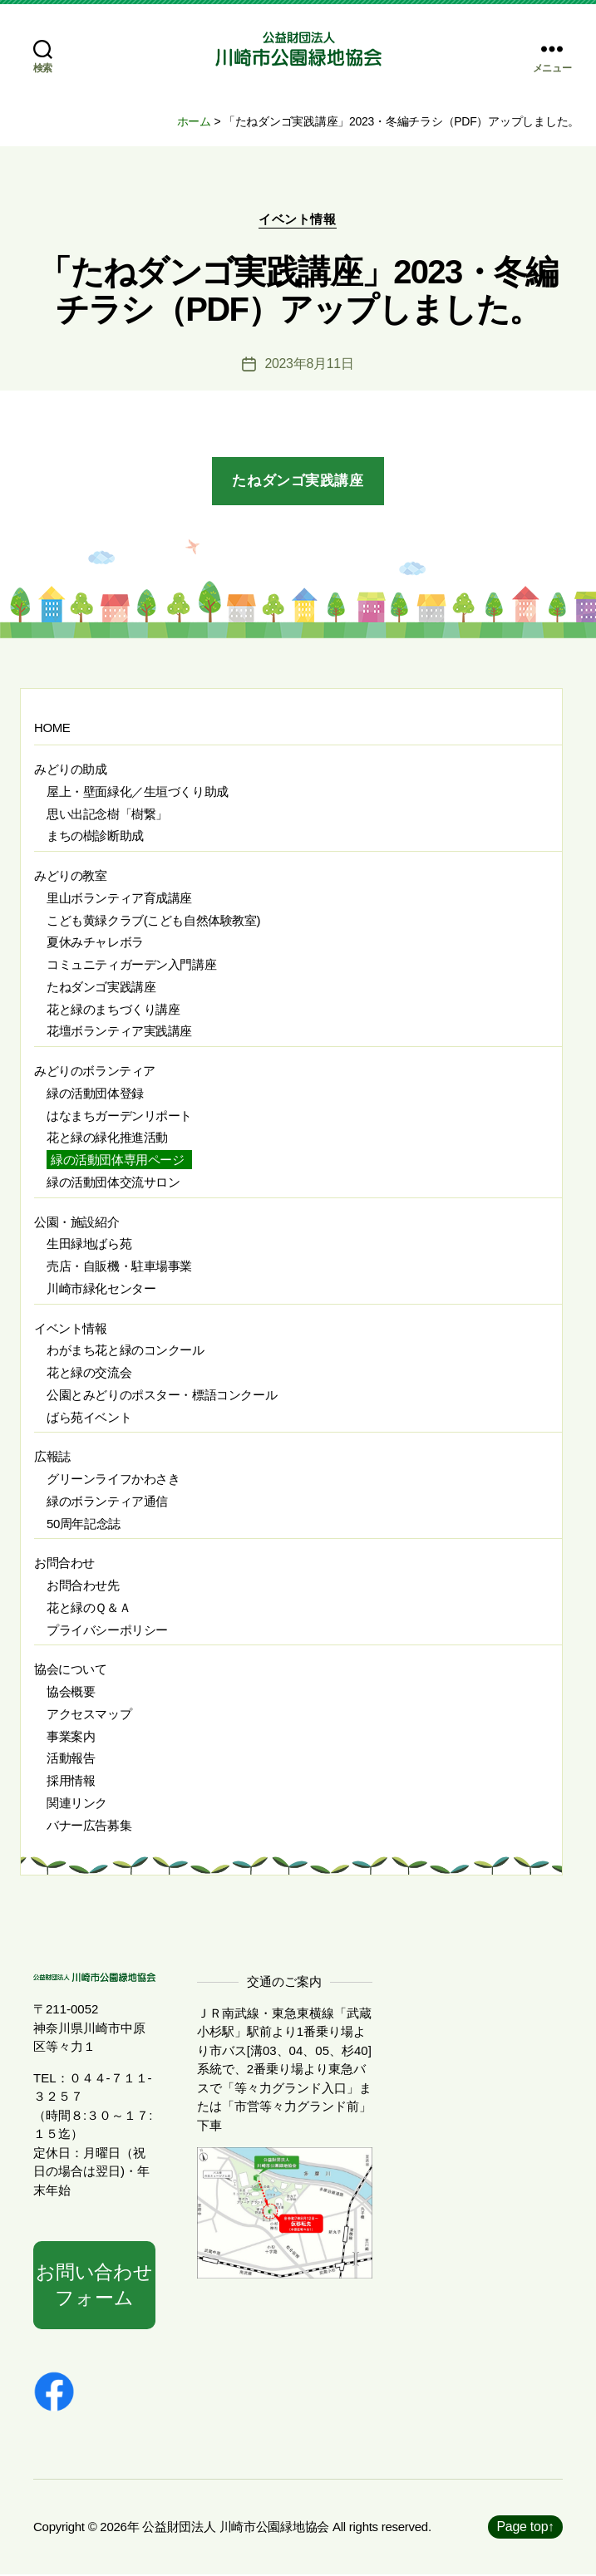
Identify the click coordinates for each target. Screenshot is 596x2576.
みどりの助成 (70, 770)
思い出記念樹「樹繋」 (107, 814)
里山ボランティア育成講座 (119, 899)
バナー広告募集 (89, 1825)
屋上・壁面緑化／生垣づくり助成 (138, 792)
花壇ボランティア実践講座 (119, 1032)
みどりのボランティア (94, 1071)
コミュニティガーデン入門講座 (131, 965)
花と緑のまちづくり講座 (113, 1009)
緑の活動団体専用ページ (117, 1160)
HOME (52, 728)
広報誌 (52, 1457)
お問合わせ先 (83, 1586)
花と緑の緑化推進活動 (107, 1138)
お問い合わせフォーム (94, 2286)
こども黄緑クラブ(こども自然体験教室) (153, 920)
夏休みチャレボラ (95, 943)
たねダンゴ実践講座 (297, 481)
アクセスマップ (89, 1715)
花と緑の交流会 (89, 1373)
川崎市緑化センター (101, 1289)
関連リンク (77, 1804)
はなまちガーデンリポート (119, 1116)
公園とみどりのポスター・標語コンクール (162, 1396)
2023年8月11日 (309, 363)
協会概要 (71, 1692)
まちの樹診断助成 (95, 836)
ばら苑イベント (89, 1417)
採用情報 (71, 1781)
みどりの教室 (70, 876)
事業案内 (71, 1736)
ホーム (194, 121)
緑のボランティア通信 (107, 1502)
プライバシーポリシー (107, 1630)
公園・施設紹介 (76, 1222)
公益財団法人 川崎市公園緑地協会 (235, 2528)
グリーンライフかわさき (113, 1479)
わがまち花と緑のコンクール (125, 1351)
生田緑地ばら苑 (89, 1244)
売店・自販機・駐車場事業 (119, 1267)
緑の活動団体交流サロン (113, 1183)
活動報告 (71, 1759)
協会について (70, 1670)
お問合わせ (64, 1563)
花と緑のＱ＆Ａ (89, 1608)
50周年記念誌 (84, 1524)
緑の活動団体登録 (95, 1094)
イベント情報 (298, 220)
